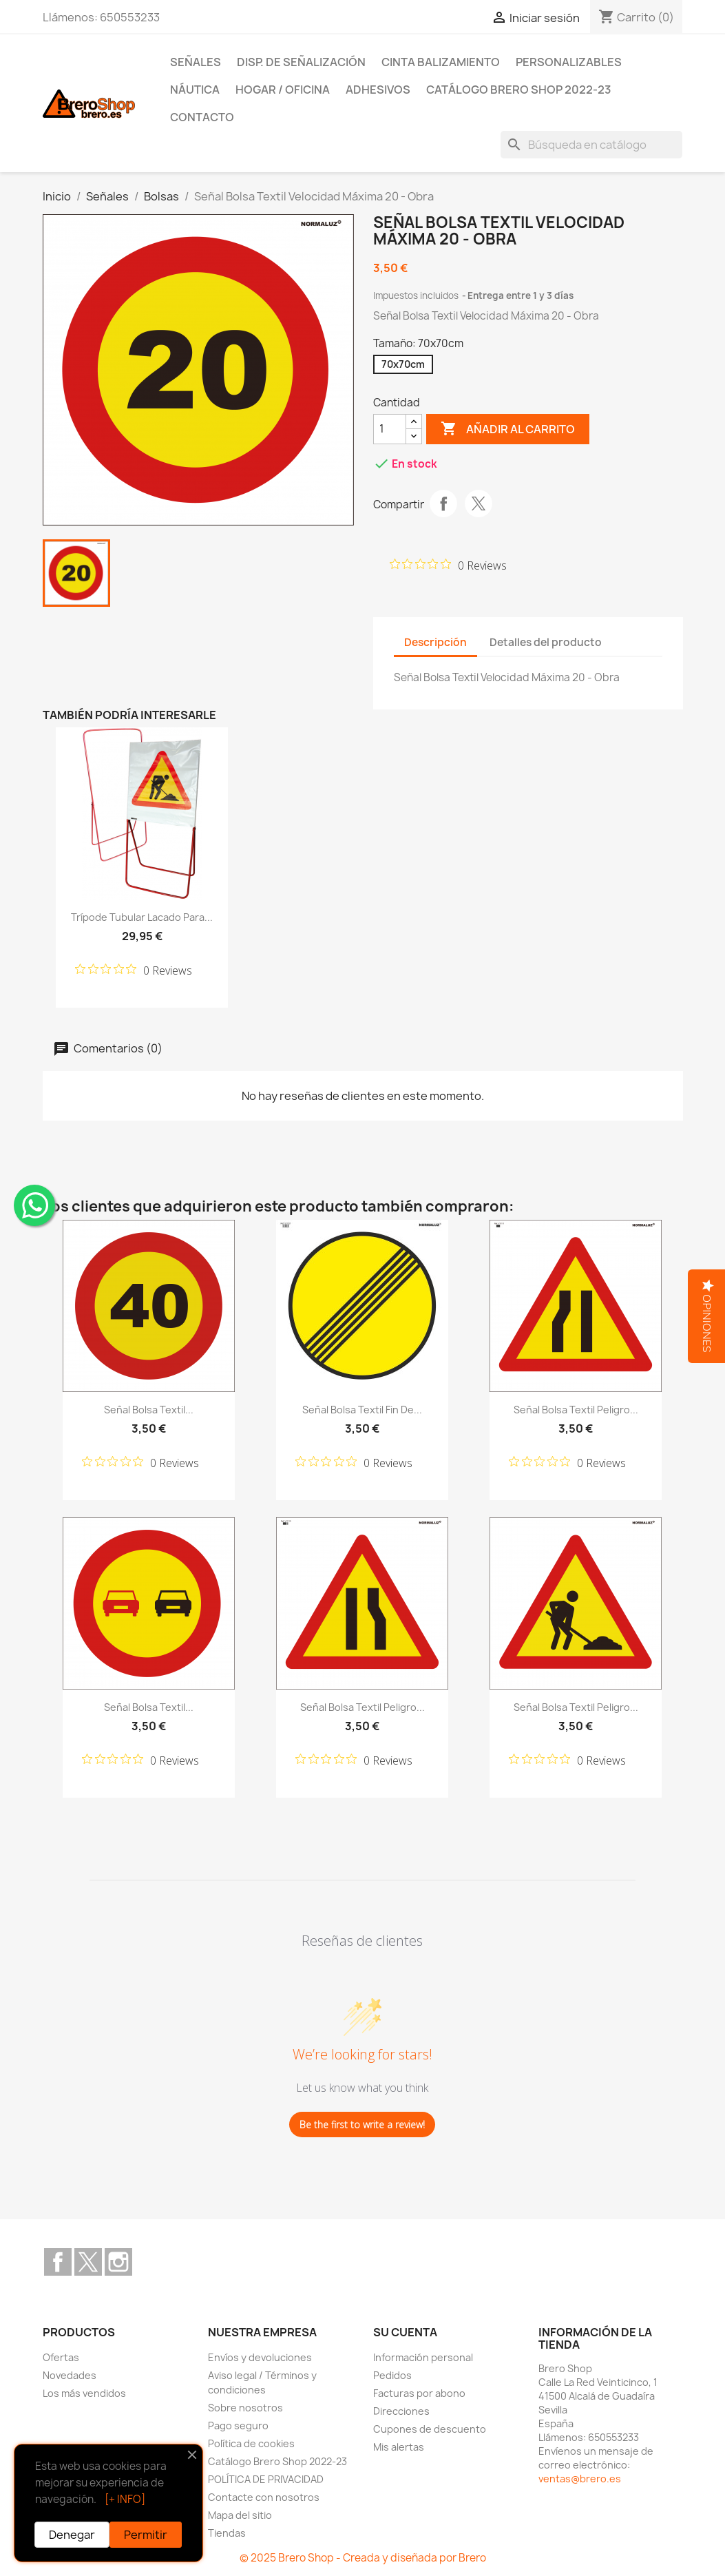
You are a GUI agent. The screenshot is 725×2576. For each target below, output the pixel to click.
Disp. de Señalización (301, 62)
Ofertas (61, 2357)
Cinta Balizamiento (440, 62)
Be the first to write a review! (362, 2124)
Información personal (423, 2357)
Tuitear (478, 503)
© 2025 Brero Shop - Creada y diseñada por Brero (363, 2558)
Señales (195, 62)
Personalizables (569, 62)
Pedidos (392, 2375)
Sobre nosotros (245, 2407)
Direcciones (401, 2411)
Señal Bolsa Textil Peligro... (576, 1409)
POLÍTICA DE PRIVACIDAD (266, 2479)
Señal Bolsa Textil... (148, 1409)
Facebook (58, 2262)
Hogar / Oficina (282, 89)
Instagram (118, 2262)
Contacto (202, 117)
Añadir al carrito (508, 429)
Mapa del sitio (240, 2515)
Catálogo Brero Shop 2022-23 (518, 89)
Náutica (195, 89)
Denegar (72, 2534)
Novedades (69, 2375)
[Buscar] (591, 144)
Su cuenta (405, 2332)
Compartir (443, 503)
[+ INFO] (125, 2499)
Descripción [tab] (435, 642)
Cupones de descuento (429, 2428)
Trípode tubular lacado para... (142, 917)
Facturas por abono (419, 2393)
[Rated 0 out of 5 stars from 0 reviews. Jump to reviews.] (448, 564)
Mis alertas (398, 2446)
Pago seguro (238, 2425)
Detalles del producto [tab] (546, 642)
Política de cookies (251, 2443)
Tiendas (227, 2532)
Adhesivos (378, 89)
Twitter (88, 2262)
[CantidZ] (389, 429)
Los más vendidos (84, 2393)
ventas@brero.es (579, 2478)
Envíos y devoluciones (260, 2357)
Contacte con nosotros (263, 2497)
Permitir (145, 2534)
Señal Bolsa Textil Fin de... (362, 1409)
